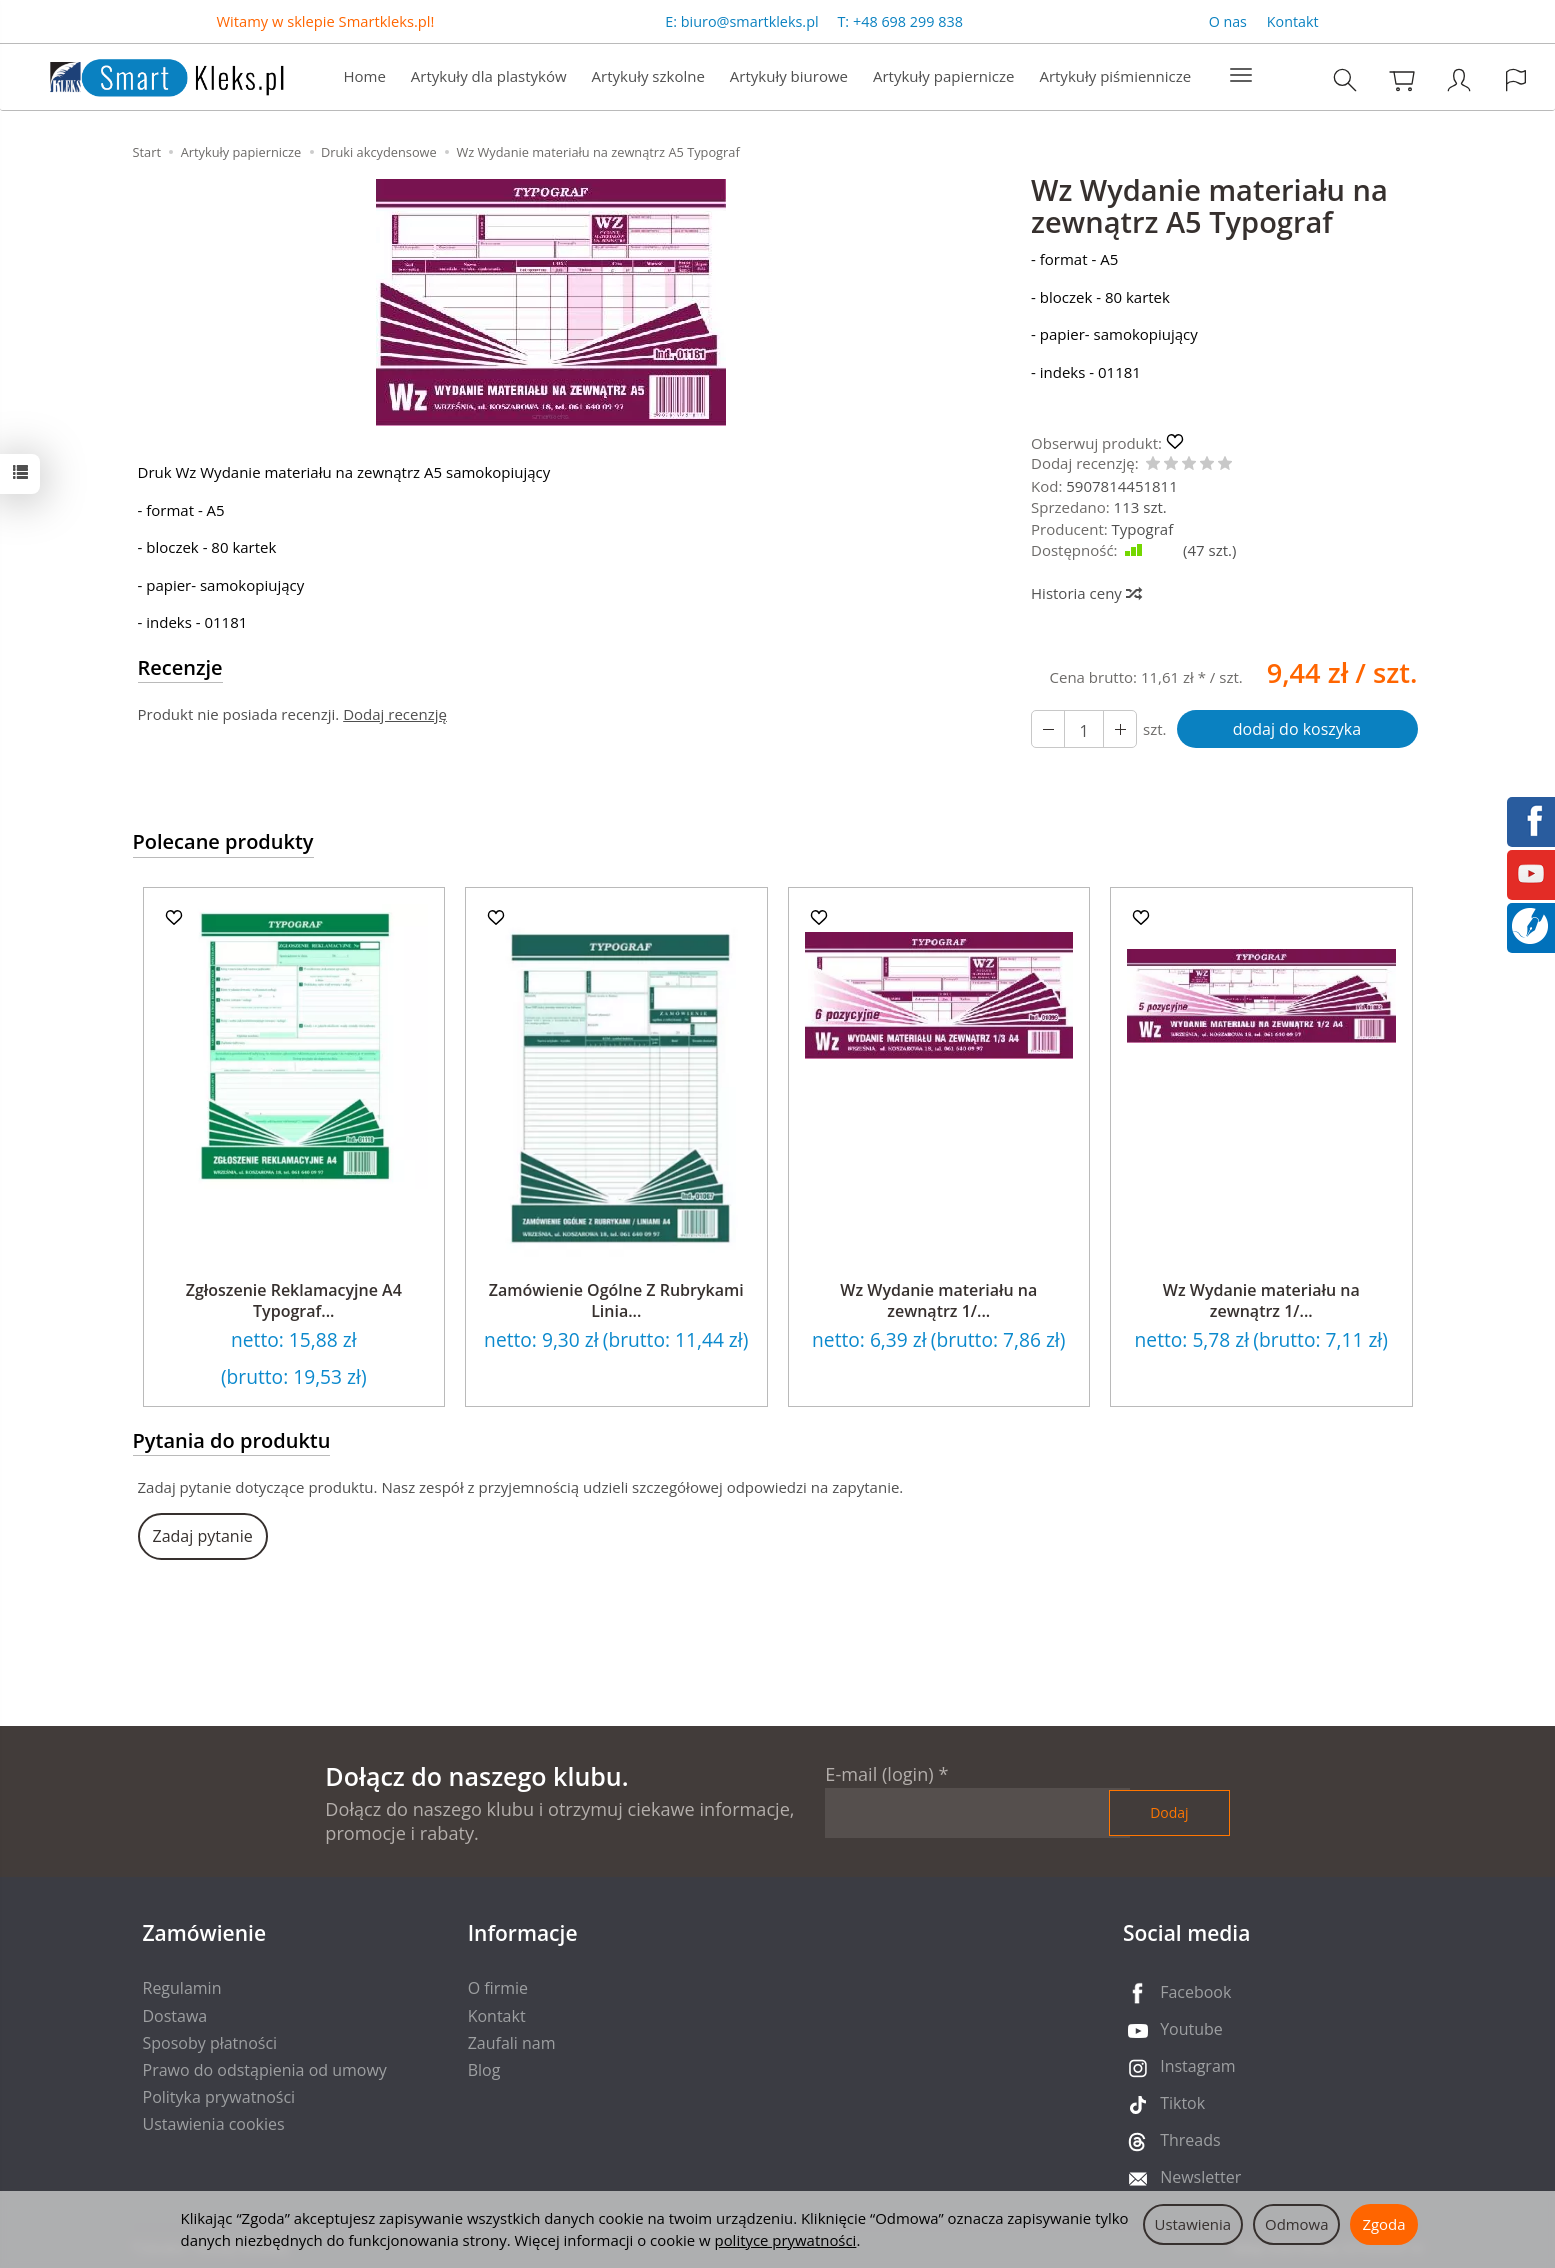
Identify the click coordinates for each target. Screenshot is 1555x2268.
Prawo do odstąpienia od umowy (265, 2070)
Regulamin (182, 1988)
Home (364, 76)
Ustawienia (1193, 2224)
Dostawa (175, 2016)
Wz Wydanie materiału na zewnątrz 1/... (938, 1301)
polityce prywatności (786, 2240)
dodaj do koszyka (1297, 729)
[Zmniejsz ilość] (1120, 729)
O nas (1228, 21)
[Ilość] (1084, 729)
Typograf (1143, 529)
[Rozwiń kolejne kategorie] (1241, 76)
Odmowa (1296, 2224)
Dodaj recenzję (395, 714)
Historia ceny (1085, 593)
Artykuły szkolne (648, 76)
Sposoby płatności (210, 2043)
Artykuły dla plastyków (489, 76)
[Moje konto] (1459, 79)
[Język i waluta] (1516, 79)
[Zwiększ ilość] (1048, 729)
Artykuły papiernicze (943, 76)
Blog (484, 2070)
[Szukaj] (1345, 79)
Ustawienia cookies (214, 2124)
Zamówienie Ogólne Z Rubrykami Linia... (616, 1301)
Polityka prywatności (219, 2097)
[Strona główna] (147, 74)
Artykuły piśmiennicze (1115, 76)
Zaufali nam (512, 2043)
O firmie (498, 1988)
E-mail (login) (879, 1774)
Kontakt (1293, 21)
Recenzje (180, 667)
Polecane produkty (223, 841)
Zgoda (1383, 2224)
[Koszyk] (1402, 79)
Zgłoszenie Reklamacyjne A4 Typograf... (294, 1301)
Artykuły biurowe (789, 76)
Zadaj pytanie (203, 1536)
